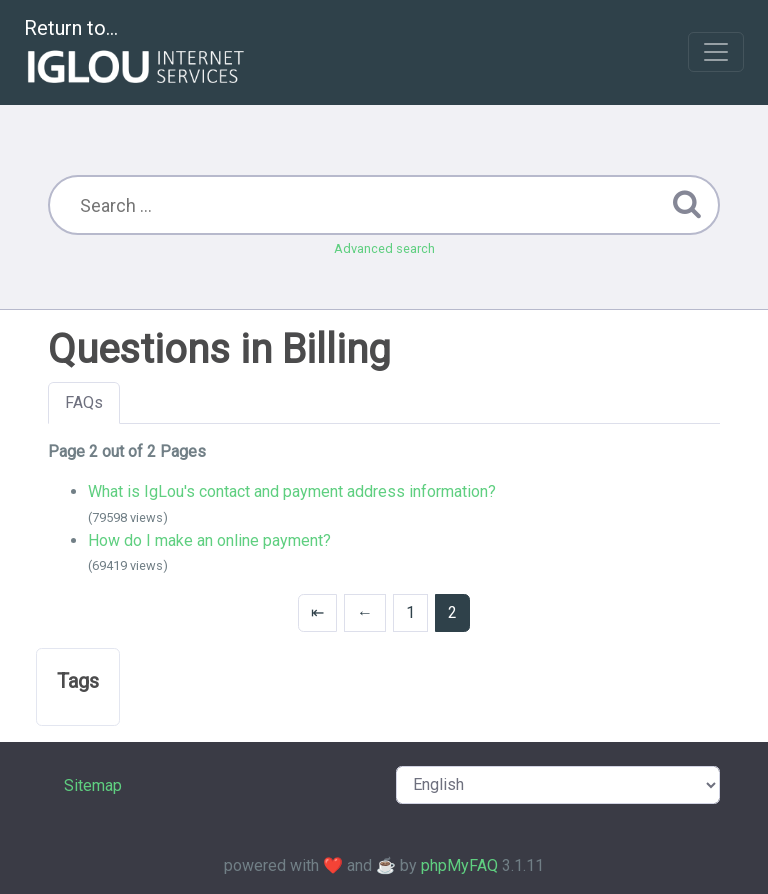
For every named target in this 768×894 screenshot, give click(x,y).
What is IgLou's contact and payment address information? (292, 491)
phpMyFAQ (459, 865)
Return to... (136, 53)
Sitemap (93, 785)
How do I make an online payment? (209, 540)
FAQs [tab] (84, 402)
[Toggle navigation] (716, 52)
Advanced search (384, 248)
